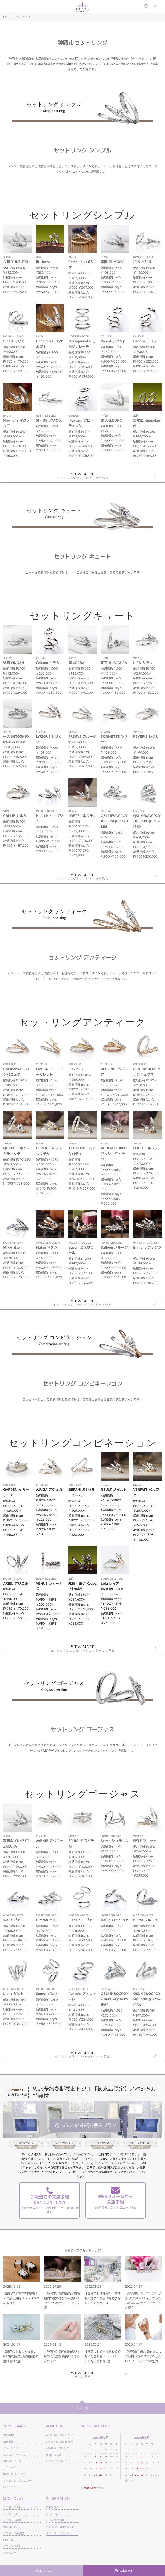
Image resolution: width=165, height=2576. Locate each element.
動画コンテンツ (12, 2527)
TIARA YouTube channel (60, 2441)
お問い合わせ (53, 2454)
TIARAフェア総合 (56, 2461)
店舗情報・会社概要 (57, 2448)
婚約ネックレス (12, 2461)
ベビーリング (11, 2487)
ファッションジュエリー (17, 2480)
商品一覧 (8, 2540)
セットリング (11, 2448)
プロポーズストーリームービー (21, 2507)
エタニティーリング (14, 2454)
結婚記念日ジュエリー (16, 2474)
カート (156, 6)
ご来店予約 (52, 2507)
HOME (7, 17)
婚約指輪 (8, 2435)
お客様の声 (9, 2553)
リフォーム (9, 2467)
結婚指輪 (8, 2441)
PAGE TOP (83, 2408)
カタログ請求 (53, 2514)
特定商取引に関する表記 (60, 2527)
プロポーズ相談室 (13, 2533)
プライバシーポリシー (59, 2533)
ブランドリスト (12, 2546)
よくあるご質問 (55, 2520)
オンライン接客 (12, 2520)
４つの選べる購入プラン (60, 2435)
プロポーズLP (11, 2514)
